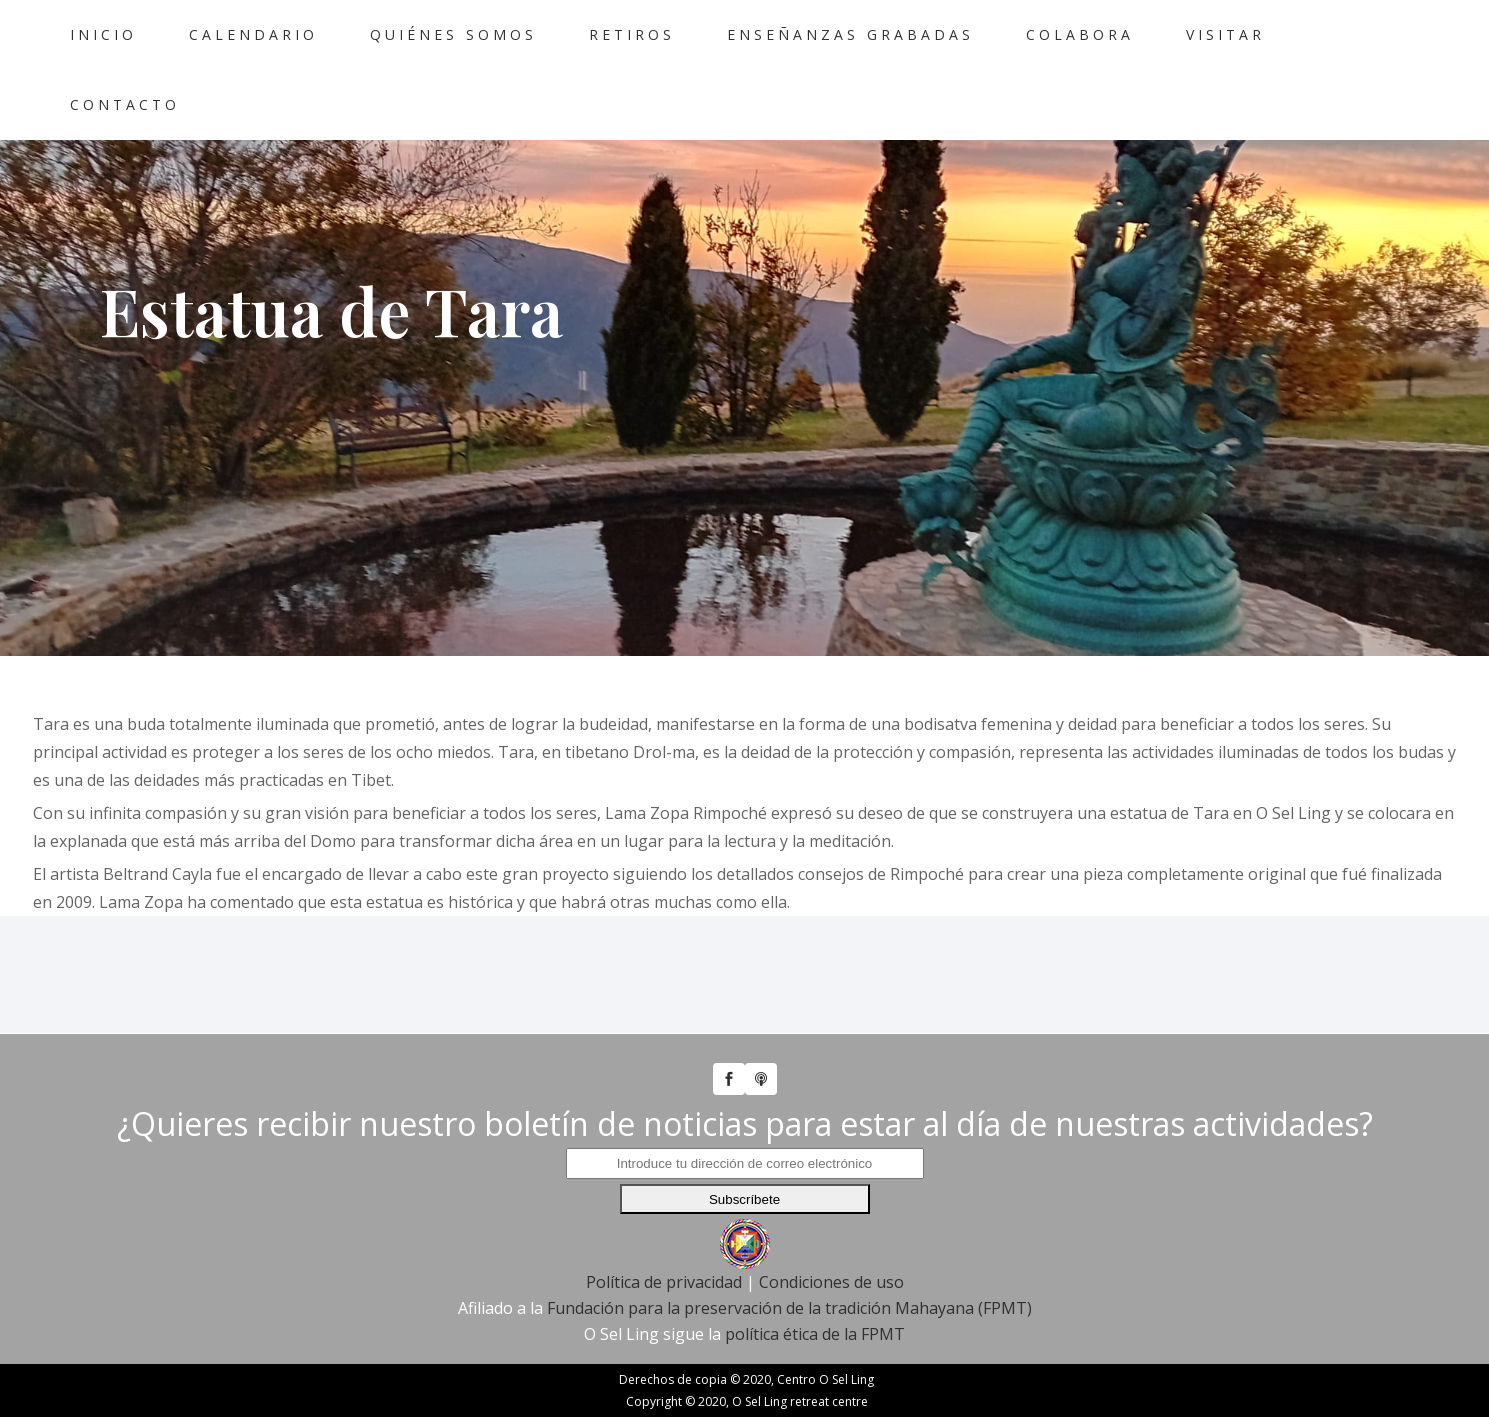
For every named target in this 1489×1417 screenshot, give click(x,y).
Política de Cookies (622, 1393)
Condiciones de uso (831, 1236)
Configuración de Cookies (805, 1393)
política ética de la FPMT (815, 1288)
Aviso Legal (312, 1393)
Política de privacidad (664, 1236)
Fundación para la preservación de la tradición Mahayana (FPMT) (789, 1262)
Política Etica (967, 1393)
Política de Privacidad (453, 1393)
